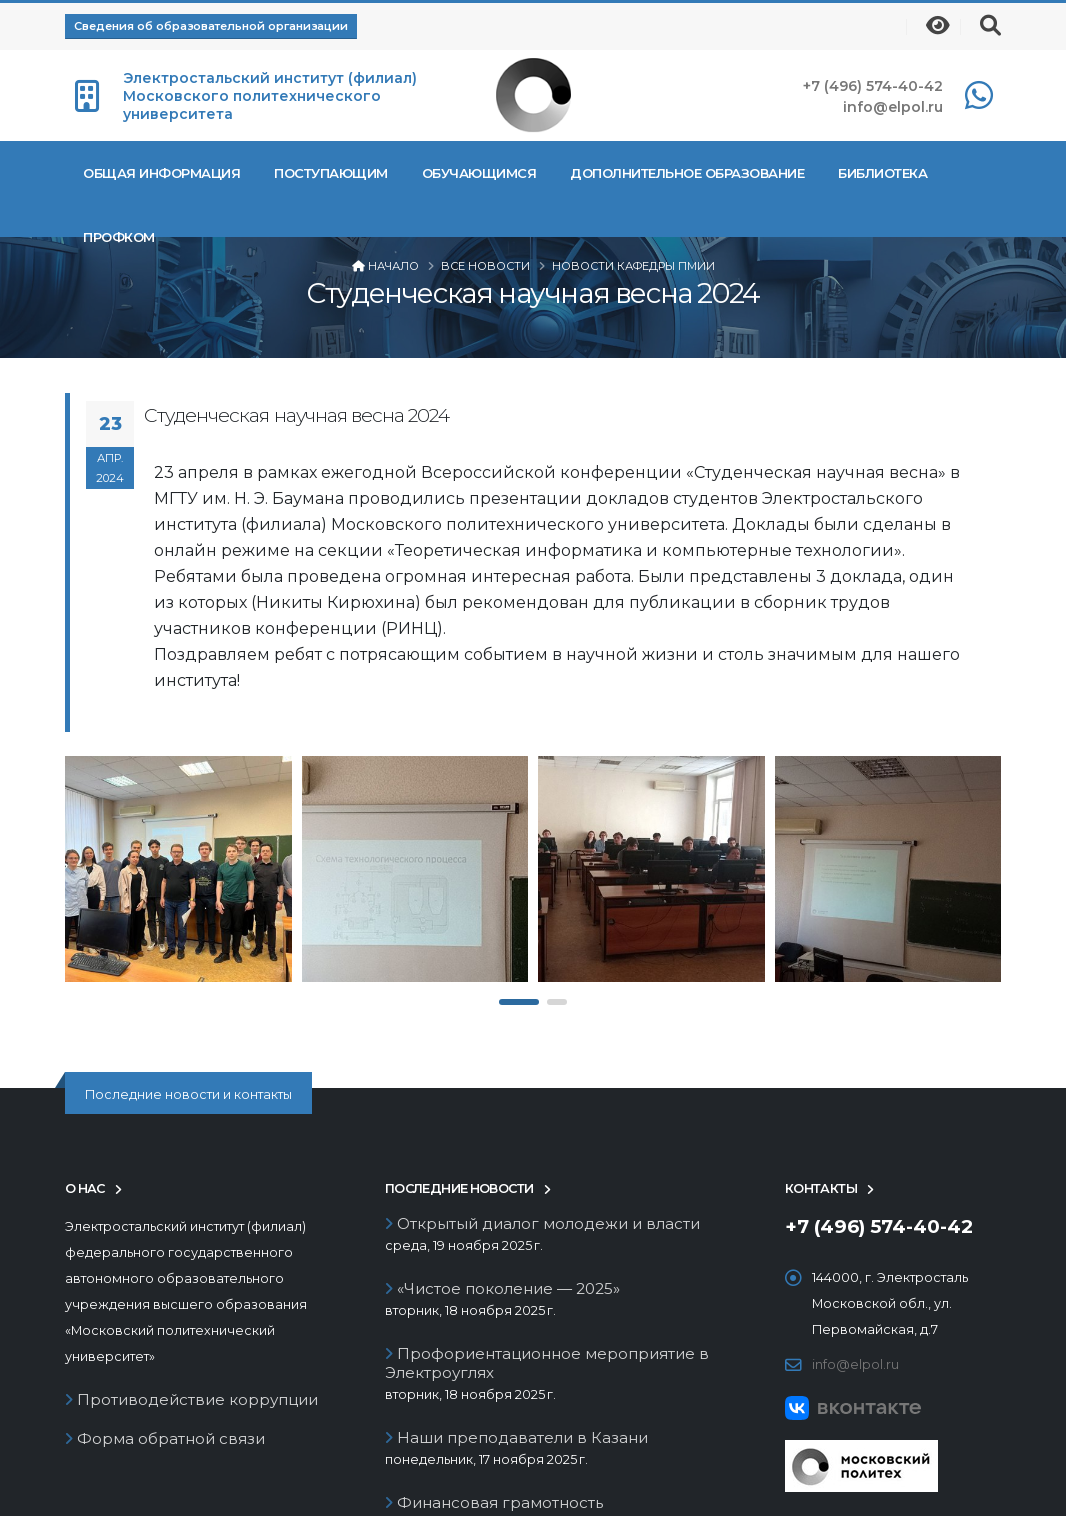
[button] (519, 1002)
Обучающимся (479, 173)
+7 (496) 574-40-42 (873, 86)
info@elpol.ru (893, 107)
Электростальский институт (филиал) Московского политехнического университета (270, 96)
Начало (393, 266)
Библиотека (882, 173)
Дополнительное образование (687, 173)
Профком (119, 237)
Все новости (485, 266)
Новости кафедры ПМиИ (633, 266)
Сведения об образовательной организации (211, 26)
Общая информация (161, 173)
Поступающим (331, 173)
